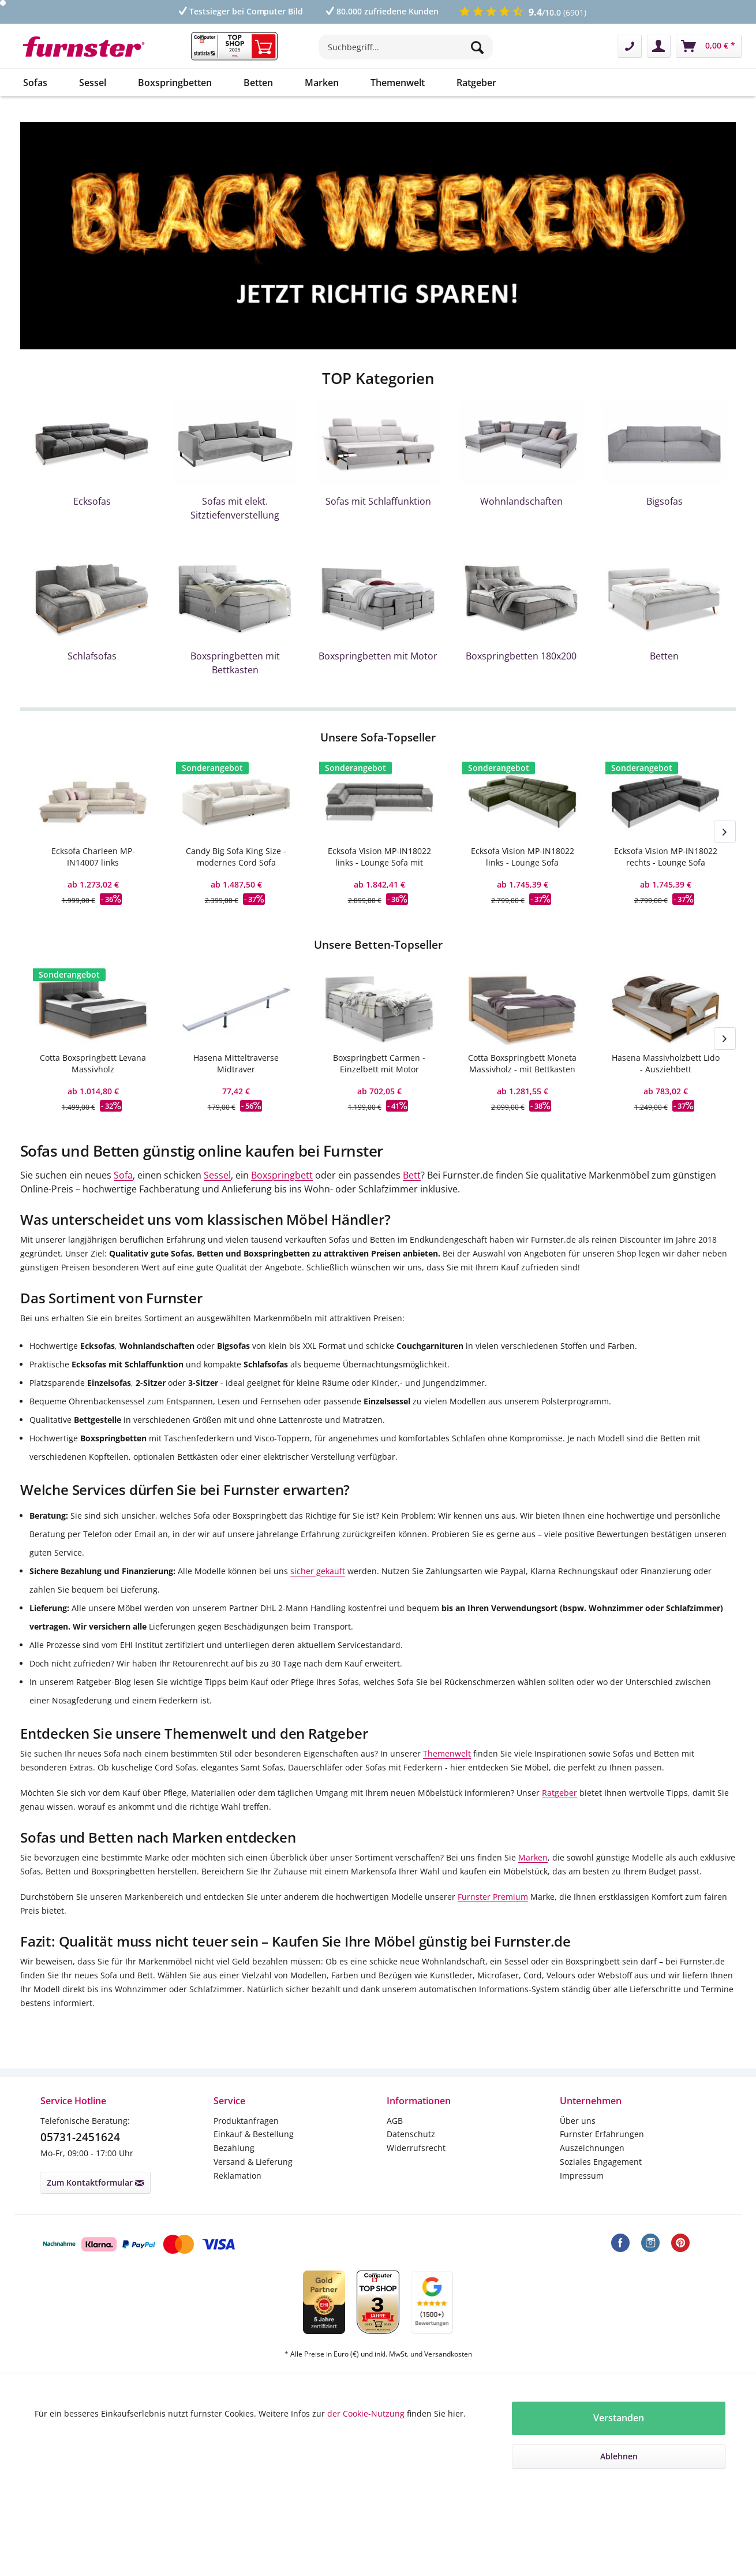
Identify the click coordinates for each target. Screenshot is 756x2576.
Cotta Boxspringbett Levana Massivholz (93, 1063)
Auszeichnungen (592, 2147)
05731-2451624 (80, 2137)
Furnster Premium (493, 1896)
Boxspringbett (282, 1175)
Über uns (578, 2120)
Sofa (123, 1175)
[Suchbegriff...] (406, 47)
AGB (395, 2120)
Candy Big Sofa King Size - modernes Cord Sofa (236, 856)
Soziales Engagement (601, 2161)
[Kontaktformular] (629, 46)
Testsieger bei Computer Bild (240, 11)
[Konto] (659, 46)
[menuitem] (406, 52)
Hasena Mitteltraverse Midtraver (236, 1063)
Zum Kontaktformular (95, 2182)
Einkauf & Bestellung (254, 2133)
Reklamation (237, 2175)
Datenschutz (411, 2133)
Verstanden (618, 2417)
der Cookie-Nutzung (366, 2413)
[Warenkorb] (709, 46)
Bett (412, 1175)
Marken (533, 1857)
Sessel (217, 1175)
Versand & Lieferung (253, 2161)
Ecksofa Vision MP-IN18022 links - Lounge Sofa (522, 856)
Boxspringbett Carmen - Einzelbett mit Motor (379, 1063)
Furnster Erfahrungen (602, 2133)
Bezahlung (234, 2147)
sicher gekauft (317, 1570)
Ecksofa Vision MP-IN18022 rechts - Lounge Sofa (665, 856)
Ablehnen (619, 2456)
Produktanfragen (246, 2120)
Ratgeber (559, 1792)
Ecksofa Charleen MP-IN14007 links (93, 856)
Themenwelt (447, 1753)
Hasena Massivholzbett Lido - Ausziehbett (666, 1063)
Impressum (582, 2175)
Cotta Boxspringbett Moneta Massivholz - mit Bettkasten (522, 1063)
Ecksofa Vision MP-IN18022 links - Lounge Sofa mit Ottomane (379, 856)
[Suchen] (479, 47)
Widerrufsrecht (416, 2147)
